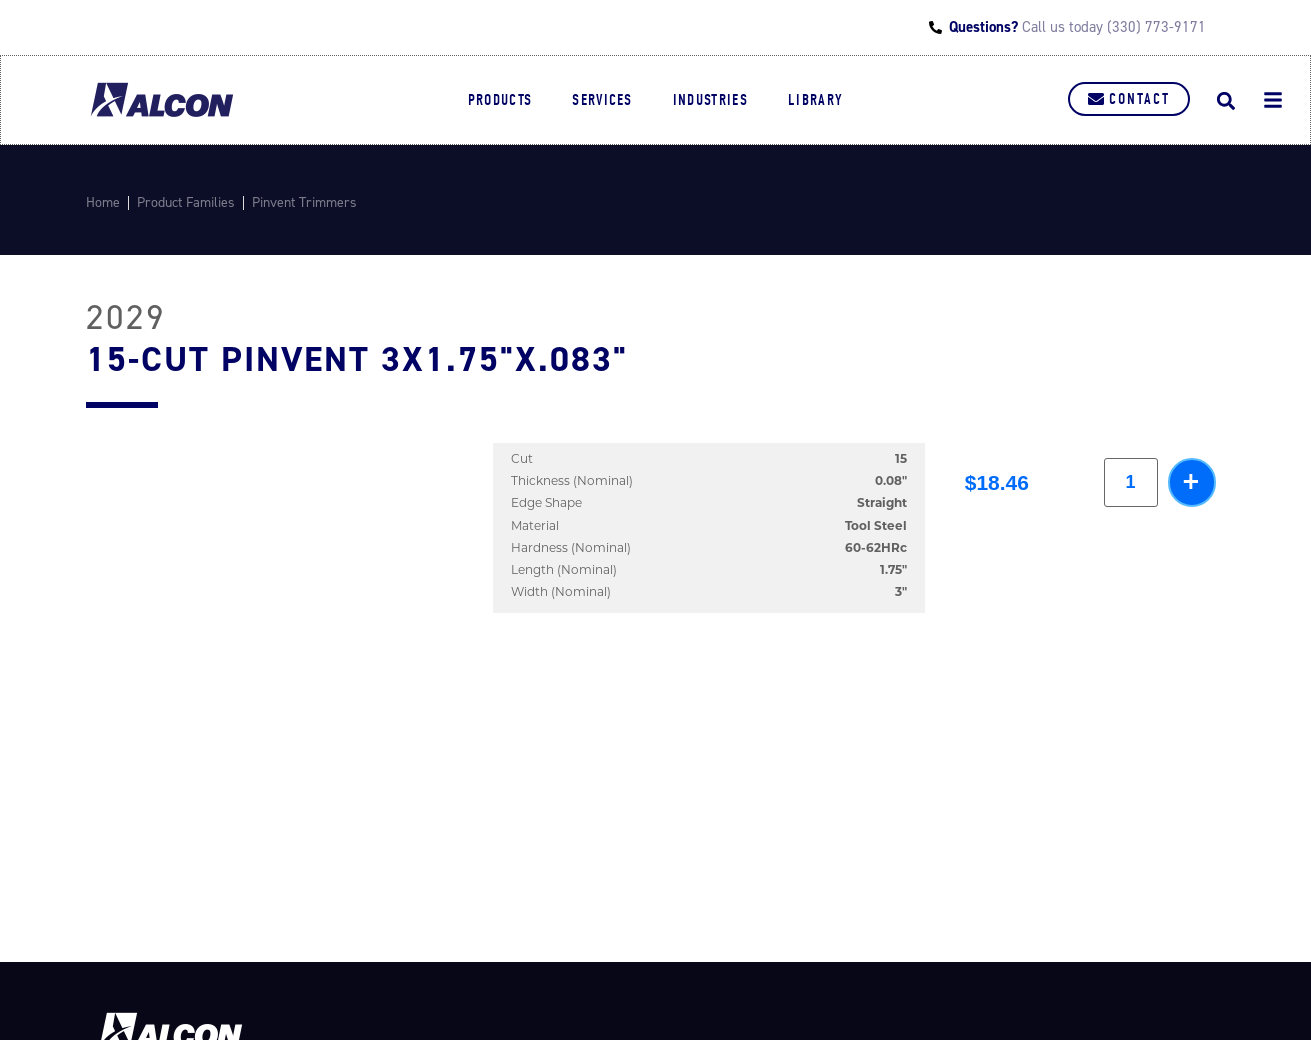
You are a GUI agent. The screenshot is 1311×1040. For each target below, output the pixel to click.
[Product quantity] (1131, 482)
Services (602, 100)
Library (815, 100)
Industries (710, 100)
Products (500, 100)
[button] (1226, 100)
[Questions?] (935, 27)
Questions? (983, 27)
